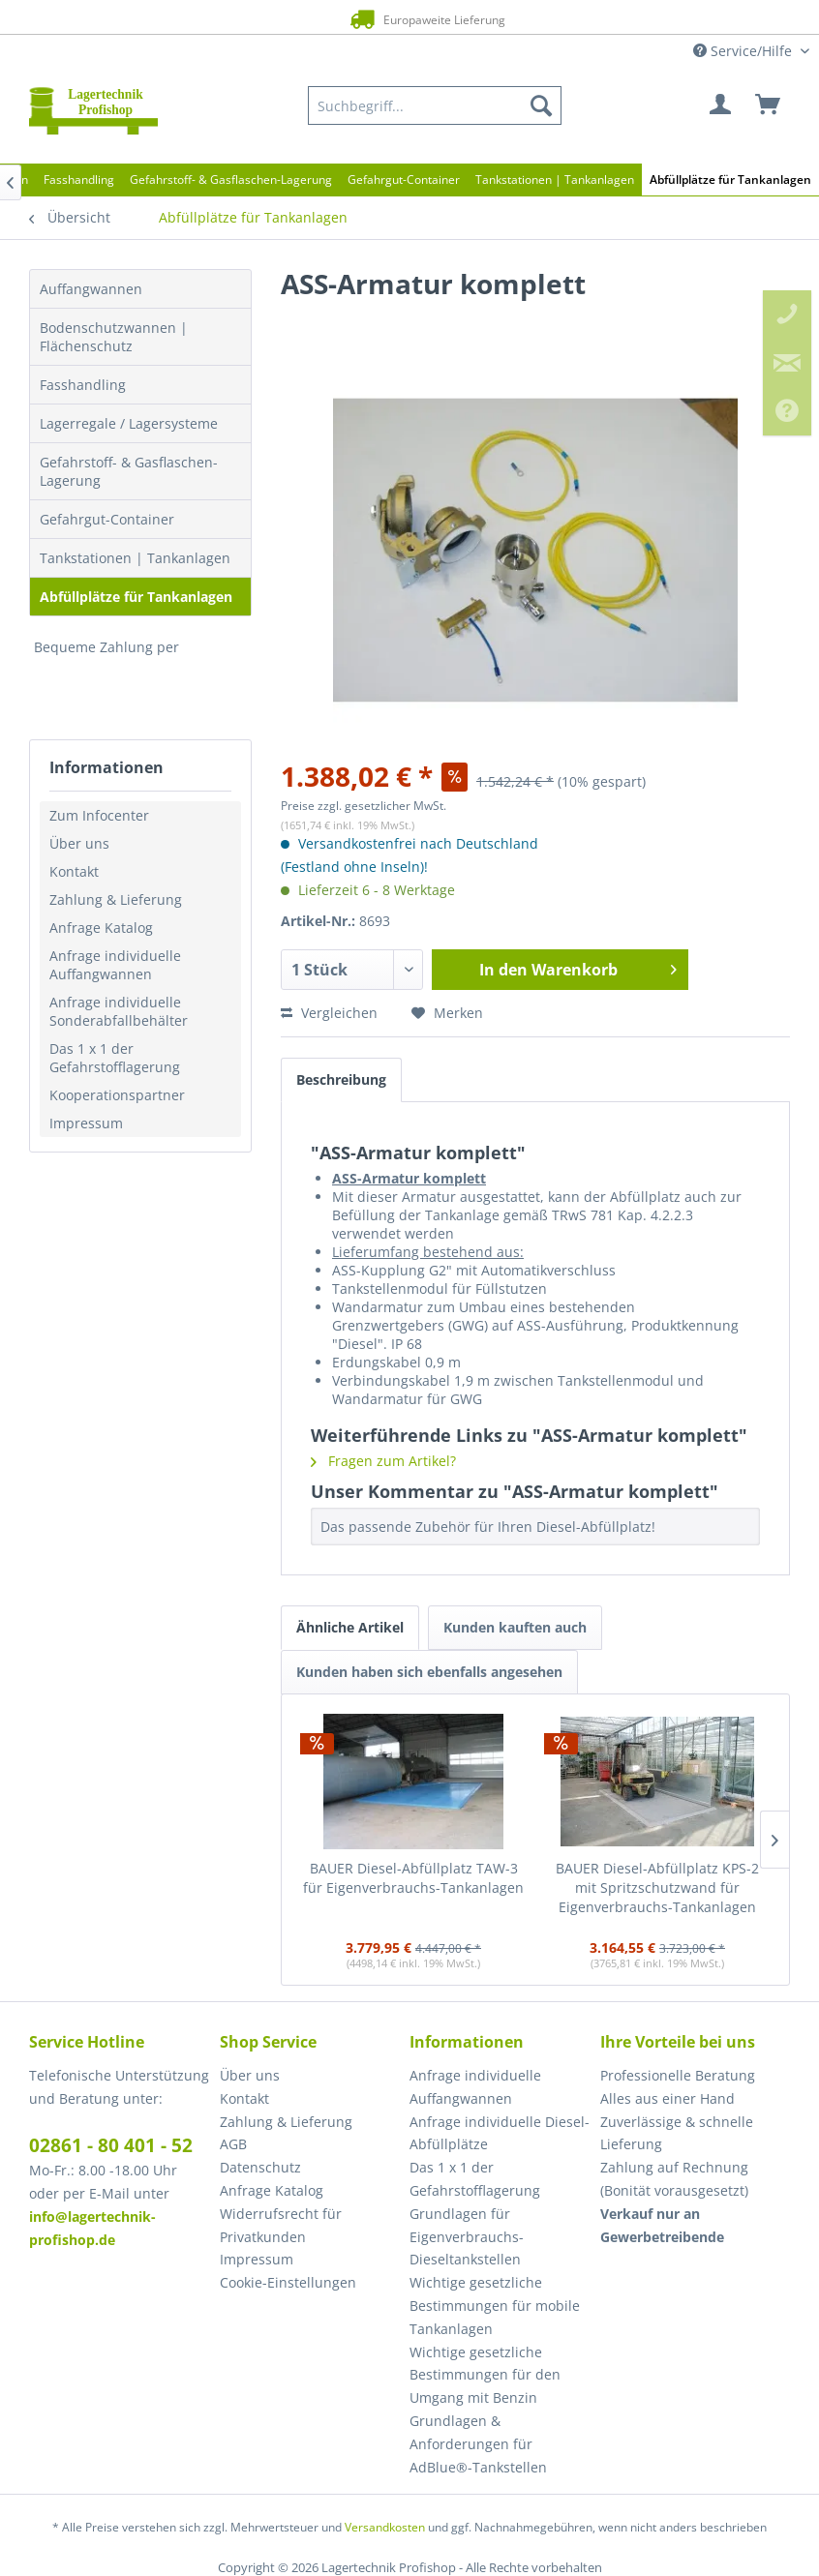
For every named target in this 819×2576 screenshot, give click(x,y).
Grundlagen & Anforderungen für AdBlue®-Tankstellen (478, 2443)
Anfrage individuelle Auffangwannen (115, 964)
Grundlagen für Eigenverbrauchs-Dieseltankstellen (467, 2236)
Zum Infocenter (99, 815)
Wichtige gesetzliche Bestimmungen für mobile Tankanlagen (495, 2305)
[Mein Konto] (721, 105)
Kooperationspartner (117, 1095)
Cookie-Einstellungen (288, 2282)
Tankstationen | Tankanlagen (135, 558)
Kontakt (74, 871)
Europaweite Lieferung (385, 19)
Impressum (86, 1123)
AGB (233, 2144)
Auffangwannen (91, 289)
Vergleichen (329, 1012)
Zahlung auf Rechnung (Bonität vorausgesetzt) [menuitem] (674, 2179)
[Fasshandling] (79, 179)
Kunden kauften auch (515, 1627)
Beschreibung (341, 1079)
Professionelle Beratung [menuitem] (677, 2075)
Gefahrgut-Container (107, 519)
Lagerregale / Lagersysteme (129, 423)
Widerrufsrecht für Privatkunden (281, 2225)
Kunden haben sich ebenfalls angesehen (429, 1671)
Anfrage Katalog (101, 927)
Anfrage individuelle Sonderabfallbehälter (118, 1011)
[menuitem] (434, 105)
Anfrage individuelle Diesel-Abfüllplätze (500, 2133)
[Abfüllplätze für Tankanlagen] (730, 179)
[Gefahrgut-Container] (404, 179)
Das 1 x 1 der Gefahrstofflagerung (114, 1057)
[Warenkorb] (768, 105)
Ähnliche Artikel (350, 1627)
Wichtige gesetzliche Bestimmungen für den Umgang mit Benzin (485, 2375)
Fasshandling (83, 384)
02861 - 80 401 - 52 (111, 2145)
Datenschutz (260, 2167)
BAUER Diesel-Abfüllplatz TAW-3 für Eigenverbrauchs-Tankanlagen (413, 1878)
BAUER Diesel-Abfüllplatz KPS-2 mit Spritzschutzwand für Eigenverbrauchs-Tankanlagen (657, 1887)
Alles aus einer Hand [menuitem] (667, 2098)
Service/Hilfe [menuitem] (744, 51)
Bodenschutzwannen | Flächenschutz (114, 336)
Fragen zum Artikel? (383, 1461)
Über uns (79, 843)
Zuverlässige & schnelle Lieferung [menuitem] (676, 2133)
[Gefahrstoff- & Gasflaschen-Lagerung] (231, 179)
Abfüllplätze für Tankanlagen (136, 596)
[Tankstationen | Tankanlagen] (555, 179)
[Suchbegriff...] (434, 105)
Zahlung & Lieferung (115, 899)
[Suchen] (541, 105)
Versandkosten (385, 2527)
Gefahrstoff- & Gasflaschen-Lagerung (129, 471)
